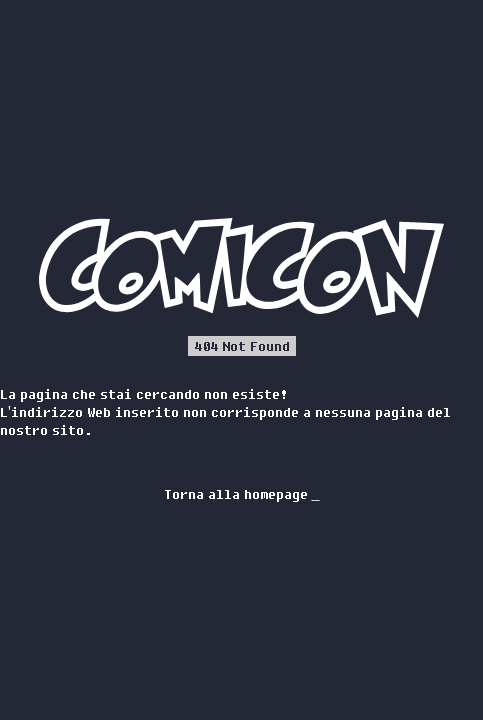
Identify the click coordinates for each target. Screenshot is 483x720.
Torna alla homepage (242, 494)
